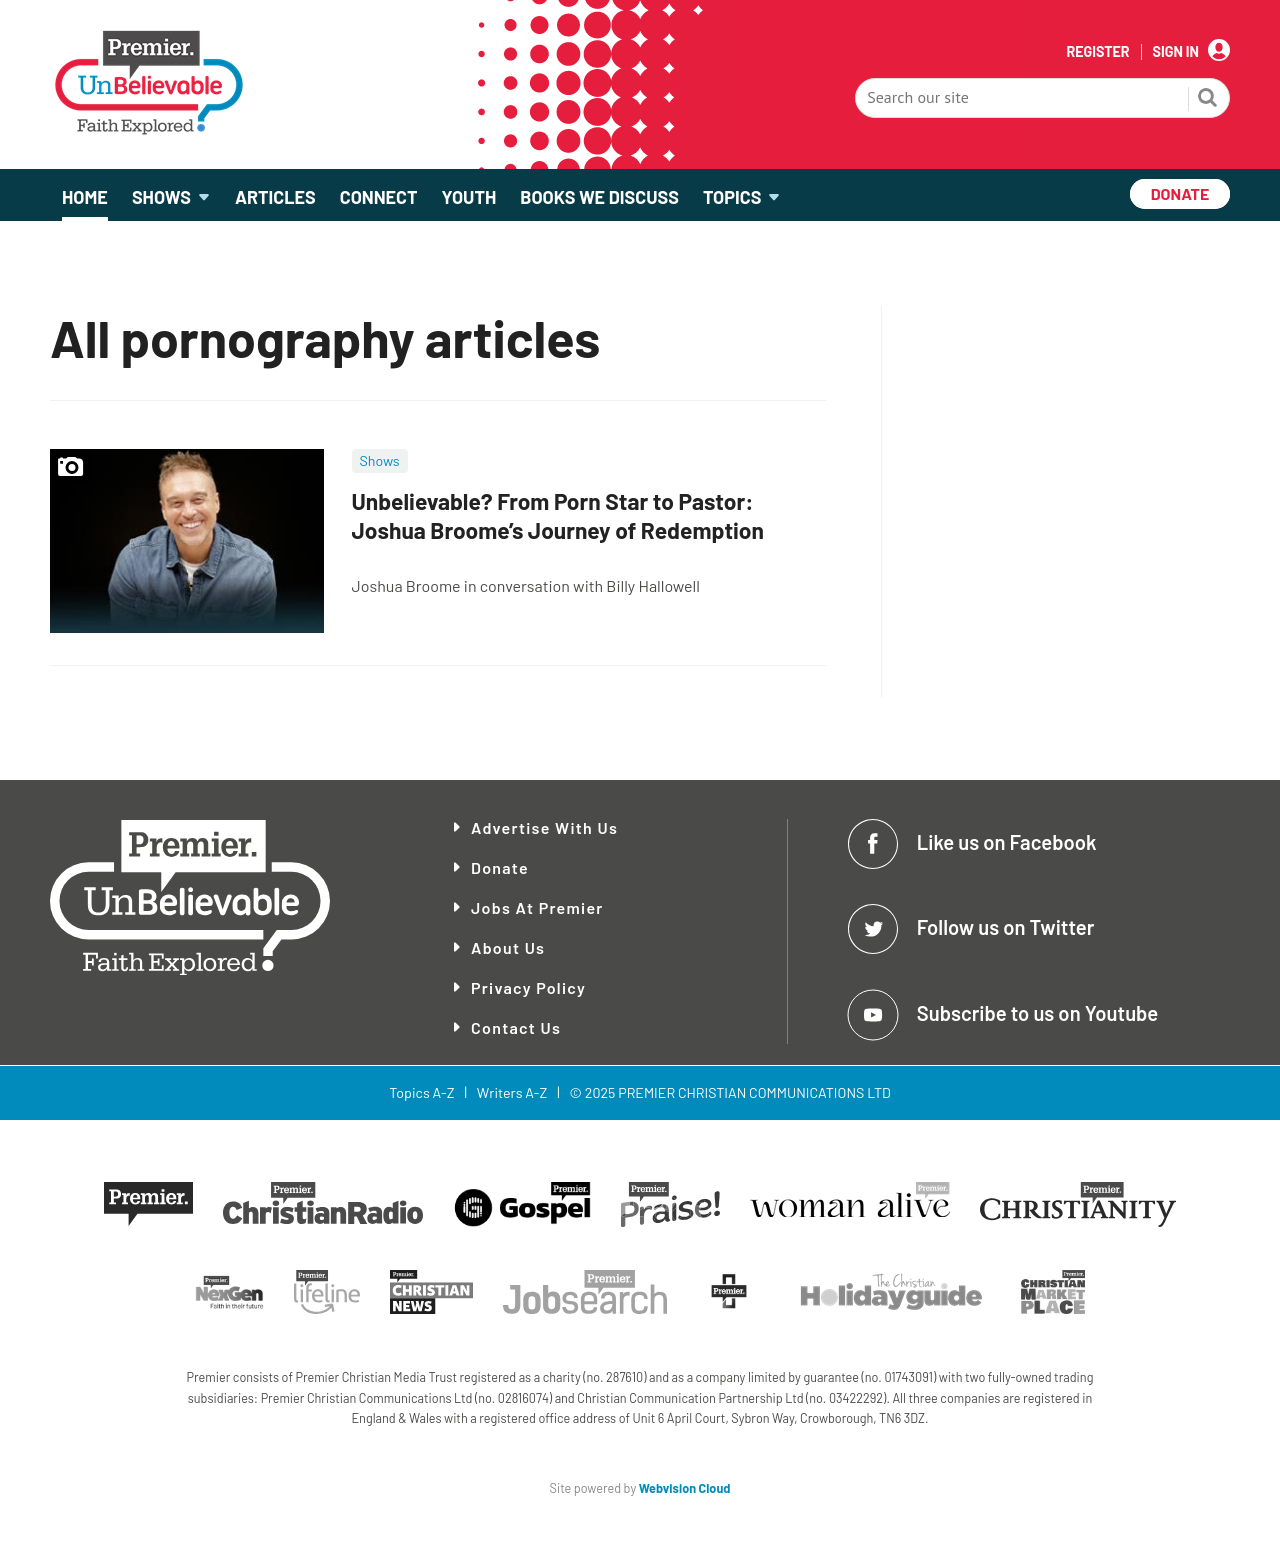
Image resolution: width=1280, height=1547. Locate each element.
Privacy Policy (528, 987)
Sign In (1176, 52)
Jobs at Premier (537, 907)
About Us (508, 947)
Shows (380, 460)
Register (1097, 52)
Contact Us (516, 1027)
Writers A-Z (512, 1092)
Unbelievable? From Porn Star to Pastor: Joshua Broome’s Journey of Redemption (558, 515)
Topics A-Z (421, 1092)
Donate (500, 867)
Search (1208, 100)
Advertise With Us (544, 827)
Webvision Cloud (685, 1488)
